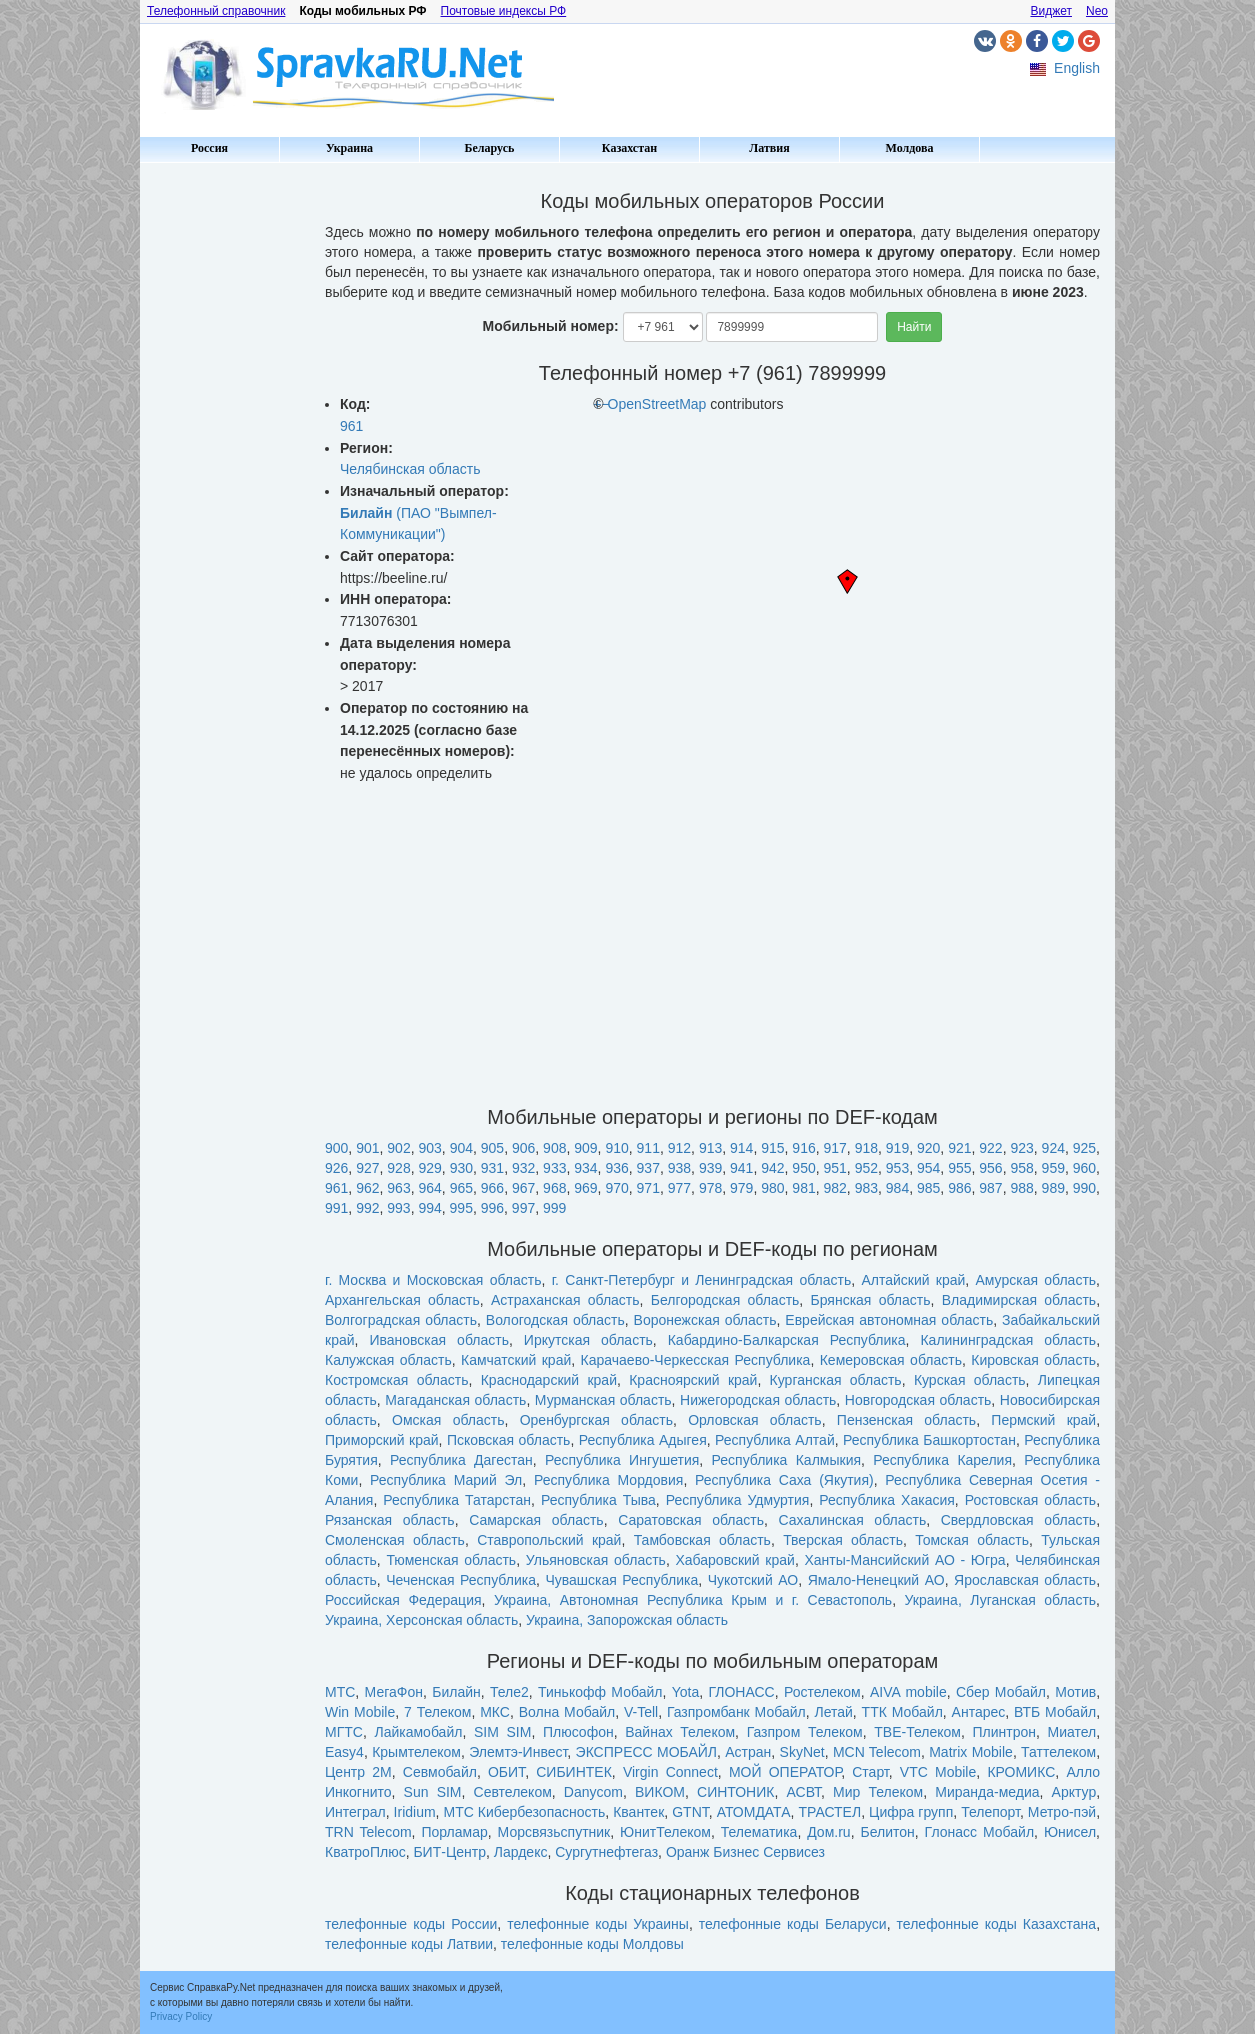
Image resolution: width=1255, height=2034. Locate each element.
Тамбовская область (702, 1540)
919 (897, 1148)
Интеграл (355, 1812)
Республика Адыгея (643, 1440)
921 (959, 1148)
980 (772, 1188)
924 (1053, 1148)
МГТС (344, 1732)
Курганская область (836, 1380)
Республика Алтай (775, 1440)
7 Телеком (437, 1712)
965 (461, 1188)
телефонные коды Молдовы (592, 1944)
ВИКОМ (660, 1792)
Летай (833, 1712)
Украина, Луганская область (1001, 1600)
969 (585, 1188)
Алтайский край (913, 1280)
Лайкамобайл (418, 1732)
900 (336, 1148)
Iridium (415, 1812)
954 (928, 1168)
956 (990, 1168)
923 (1021, 1148)
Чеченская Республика (461, 1580)
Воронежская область (705, 1320)
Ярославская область (1025, 1580)
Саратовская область (691, 1520)
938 (679, 1168)
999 (554, 1208)
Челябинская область (410, 469)
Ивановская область (439, 1340)
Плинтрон (1004, 1732)
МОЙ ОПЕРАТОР (785, 1772)
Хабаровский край (734, 1560)
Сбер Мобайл (1001, 1692)
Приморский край (382, 1440)
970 (616, 1188)
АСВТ (803, 1792)
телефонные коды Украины (598, 1924)
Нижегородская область (758, 1400)
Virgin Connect (670, 1772)
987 (990, 1188)
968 (554, 1188)
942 (772, 1168)
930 (461, 1168)
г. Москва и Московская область (433, 1280)
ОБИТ (506, 1772)
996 (492, 1208)
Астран (748, 1752)
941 (741, 1168)
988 (1021, 1188)
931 (492, 1168)
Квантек (638, 1812)
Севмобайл (440, 1772)
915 (772, 1148)
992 (367, 1208)
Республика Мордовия (608, 1480)
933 (554, 1168)
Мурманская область (603, 1400)
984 (897, 1188)
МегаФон (394, 1692)
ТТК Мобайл (902, 1712)
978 (710, 1188)
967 (523, 1188)
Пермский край (1043, 1420)
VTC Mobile (938, 1772)
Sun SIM (433, 1792)
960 (1084, 1168)
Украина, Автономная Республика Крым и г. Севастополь (693, 1600)
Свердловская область (1018, 1520)
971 (648, 1188)
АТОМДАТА (754, 1812)
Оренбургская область (596, 1420)
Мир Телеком (878, 1792)
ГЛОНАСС (741, 1692)
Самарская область (536, 1520)
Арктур (1074, 1792)
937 (648, 1168)
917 (835, 1148)
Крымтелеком (416, 1752)
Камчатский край (516, 1360)
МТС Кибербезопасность (525, 1812)
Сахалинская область (853, 1520)
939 (710, 1168)
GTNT (690, 1812)
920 (928, 1148)
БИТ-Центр (449, 1852)
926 (336, 1168)
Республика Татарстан (457, 1500)
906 (523, 1148)
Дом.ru (828, 1832)
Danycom (593, 1792)
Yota (686, 1692)
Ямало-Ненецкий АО (876, 1580)
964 (429, 1188)
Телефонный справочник (216, 11)
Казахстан (629, 148)
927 (367, 1168)
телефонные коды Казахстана (997, 1924)
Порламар (454, 1832)
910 (616, 1148)
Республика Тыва (598, 1500)
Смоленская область (395, 1540)
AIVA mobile (908, 1692)
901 (367, 1148)
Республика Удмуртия (738, 1500)
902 (398, 1148)
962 (367, 1188)
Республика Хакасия (887, 1500)
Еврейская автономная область (889, 1320)
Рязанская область (390, 1520)
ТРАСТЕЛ (829, 1812)
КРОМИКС (1021, 1772)
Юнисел (1070, 1832)
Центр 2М (358, 1772)
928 (398, 1168)
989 (1053, 1188)
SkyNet (802, 1752)
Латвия (769, 148)
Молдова (910, 148)
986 (959, 1188)
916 (803, 1148)
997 (523, 1208)
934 (585, 1168)
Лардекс (521, 1852)
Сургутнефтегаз (606, 1852)
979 (741, 1188)
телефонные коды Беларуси (793, 1924)
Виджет (1051, 11)
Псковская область (508, 1440)
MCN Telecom (877, 1752)
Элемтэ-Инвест (518, 1752)
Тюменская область (451, 1560)
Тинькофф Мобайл (600, 1692)
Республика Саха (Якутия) (784, 1480)
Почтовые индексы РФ (504, 11)
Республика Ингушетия (622, 1460)
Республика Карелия (942, 1460)
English (1077, 68)
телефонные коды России (411, 1924)
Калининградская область (1008, 1340)
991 (336, 1208)
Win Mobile (360, 1712)
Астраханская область (565, 1300)
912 (679, 1148)
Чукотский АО (753, 1580)
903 (429, 1148)
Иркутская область (588, 1340)
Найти (914, 327)
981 (803, 1188)
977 (679, 1188)
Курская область (970, 1380)
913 (710, 1148)
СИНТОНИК (735, 1792)
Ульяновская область (596, 1560)
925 (1084, 1148)
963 (398, 1188)
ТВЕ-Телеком (917, 1732)
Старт (870, 1772)
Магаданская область (455, 1400)
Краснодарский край (549, 1380)
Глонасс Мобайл (979, 1832)
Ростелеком (822, 1692)
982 (835, 1188)
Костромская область (397, 1380)
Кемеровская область (891, 1360)
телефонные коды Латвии (409, 1944)
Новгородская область (918, 1400)
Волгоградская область (401, 1320)
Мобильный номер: (551, 326)
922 (990, 1148)
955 (959, 1168)
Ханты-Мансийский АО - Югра (904, 1560)
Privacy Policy (181, 2016)
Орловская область (755, 1420)
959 (1053, 1168)
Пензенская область (906, 1420)
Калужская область (388, 1360)
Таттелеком (1058, 1752)
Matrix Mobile (971, 1752)
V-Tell (641, 1712)
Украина (349, 148)
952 (866, 1168)
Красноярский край (693, 1380)
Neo (1097, 11)
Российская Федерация (403, 1600)
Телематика (759, 1832)
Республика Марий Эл (446, 1480)
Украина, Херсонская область (421, 1620)
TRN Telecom (368, 1832)
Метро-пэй (1062, 1812)
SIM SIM (502, 1732)
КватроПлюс (365, 1852)
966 (492, 1188)
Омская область (448, 1420)
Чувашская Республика (621, 1580)
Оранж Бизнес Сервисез (745, 1852)
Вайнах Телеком (680, 1732)
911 (648, 1148)
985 (928, 1188)
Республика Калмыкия (786, 1460)
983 (866, 1188)
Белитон (887, 1832)
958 (1021, 1168)
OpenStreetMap (657, 404)
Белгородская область (725, 1300)
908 (554, 1148)
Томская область (972, 1540)
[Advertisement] (225, 470)
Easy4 (344, 1752)
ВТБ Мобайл (1055, 1712)
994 (429, 1208)
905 (492, 1148)
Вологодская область (555, 1320)
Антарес (979, 1712)
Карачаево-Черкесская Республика (696, 1360)
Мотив (1075, 1692)
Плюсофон (578, 1732)
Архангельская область (402, 1300)
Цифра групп (911, 1812)
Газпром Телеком (805, 1732)
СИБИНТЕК (574, 1772)
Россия (209, 148)
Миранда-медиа (987, 1792)
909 (585, 1148)
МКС (495, 1712)
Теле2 (509, 1692)
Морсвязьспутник (554, 1832)
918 (866, 1148)
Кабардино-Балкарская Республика (787, 1340)
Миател (1072, 1732)
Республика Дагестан (461, 1460)
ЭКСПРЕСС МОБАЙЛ (646, 1752)
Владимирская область (1019, 1300)
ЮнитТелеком (665, 1832)
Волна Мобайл (567, 1712)
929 (429, 1168)
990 (1084, 1188)
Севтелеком (513, 1792)
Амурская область (1035, 1280)
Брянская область (871, 1300)
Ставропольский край (549, 1540)
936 (616, 1168)
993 (398, 1208)
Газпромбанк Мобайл (736, 1712)
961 (351, 426)
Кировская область (1033, 1360)
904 (461, 1148)
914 (741, 1148)
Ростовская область (1030, 1500)
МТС (340, 1692)
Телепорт (990, 1812)
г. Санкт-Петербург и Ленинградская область (702, 1280)
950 (803, 1168)
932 (523, 1168)
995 (461, 1208)
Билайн (456, 1692)
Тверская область (843, 1540)
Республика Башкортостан (929, 1440)
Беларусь (490, 148)
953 (897, 1168)
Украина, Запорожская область (627, 1620)
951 (835, 1168)
